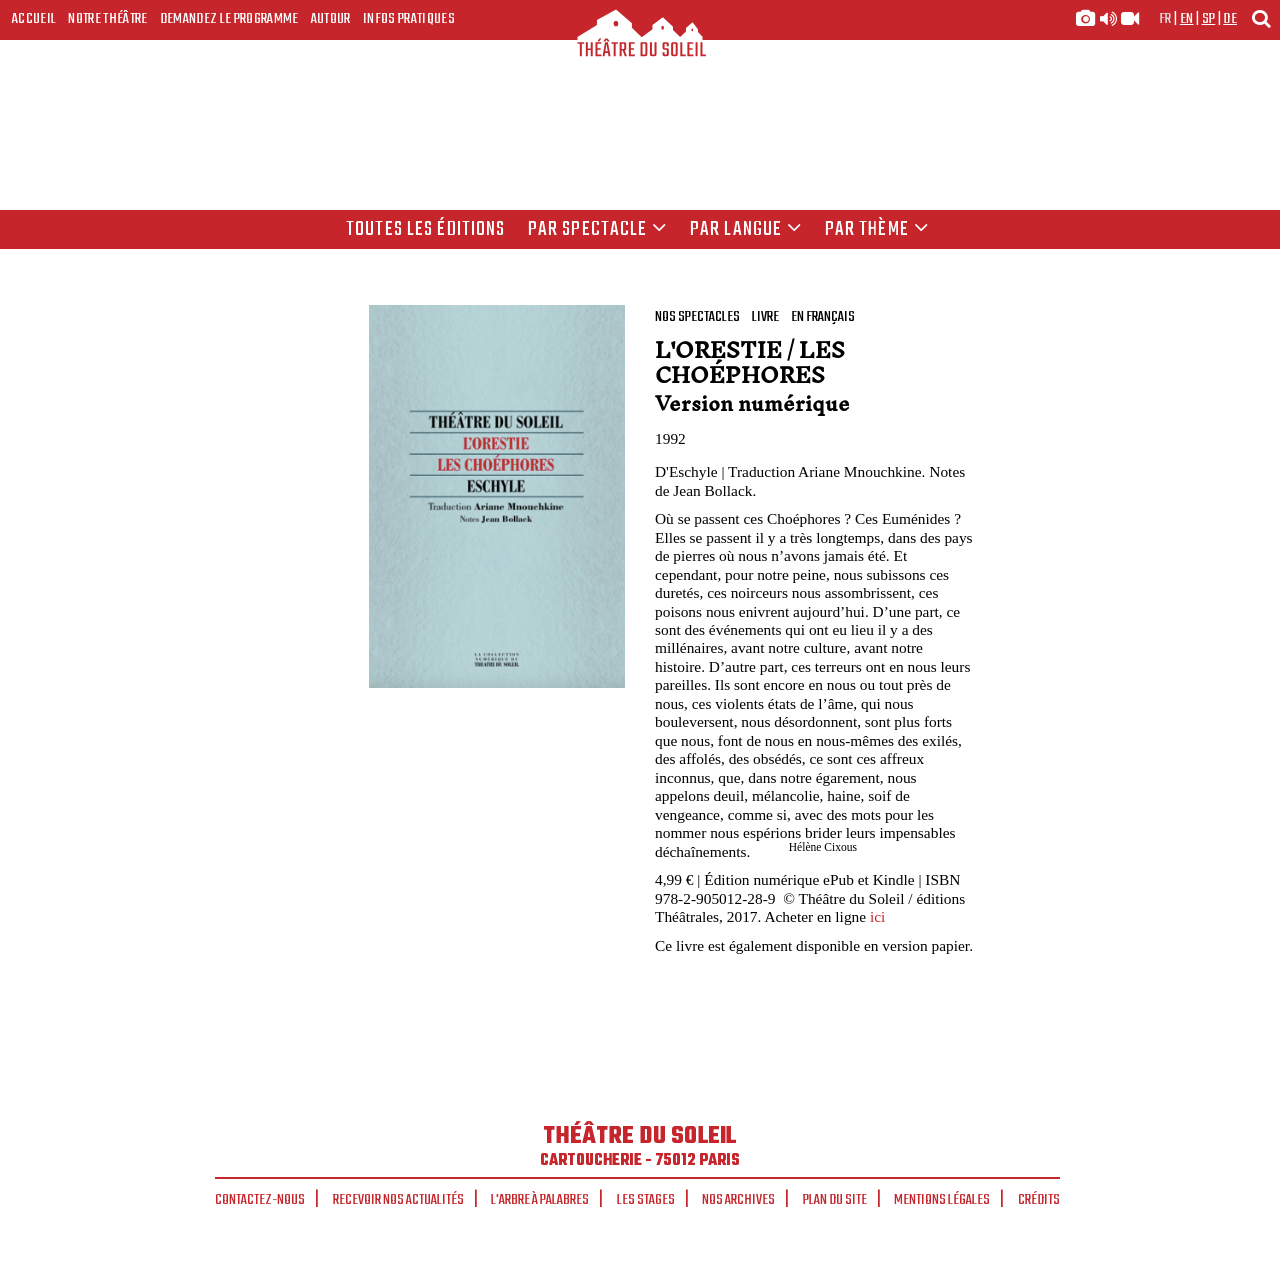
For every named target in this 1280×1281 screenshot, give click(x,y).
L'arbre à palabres (540, 1200)
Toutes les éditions (425, 230)
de (1230, 19)
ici (877, 916)
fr (1165, 19)
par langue (746, 230)
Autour (331, 19)
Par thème (877, 230)
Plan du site (835, 1200)
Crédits (1039, 1200)
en (1187, 19)
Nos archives (738, 1200)
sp (1209, 19)
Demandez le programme (229, 19)
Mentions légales (942, 1200)
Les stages (646, 1200)
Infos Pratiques (409, 19)
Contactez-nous (260, 1200)
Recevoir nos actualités (398, 1200)
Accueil (34, 19)
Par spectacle (598, 230)
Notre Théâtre (107, 19)
